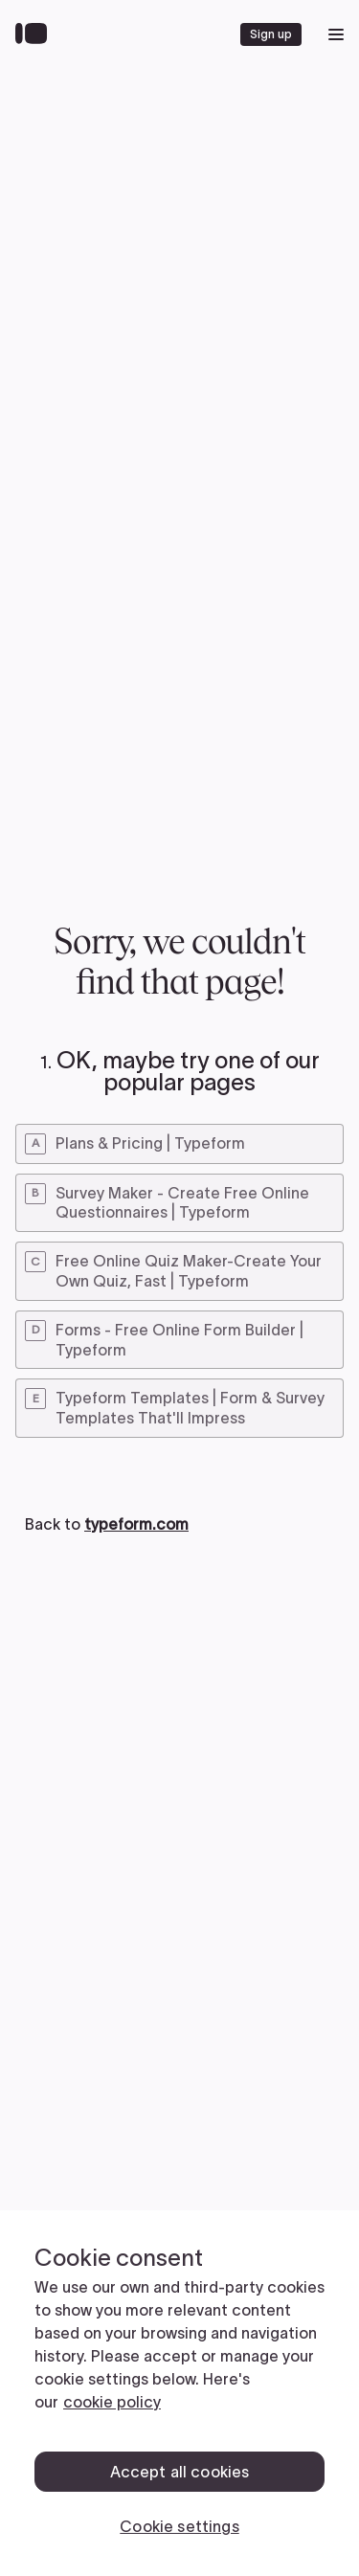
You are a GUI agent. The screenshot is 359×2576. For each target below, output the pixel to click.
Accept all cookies (180, 2471)
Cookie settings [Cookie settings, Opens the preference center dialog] (179, 2526)
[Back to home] (35, 34)
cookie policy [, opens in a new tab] (112, 2401)
